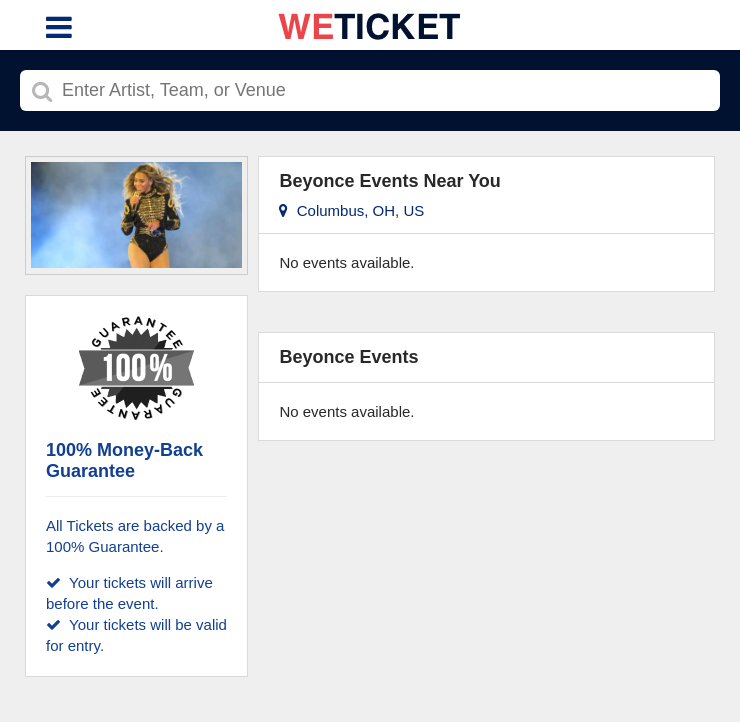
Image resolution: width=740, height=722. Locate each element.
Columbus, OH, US (351, 210)
